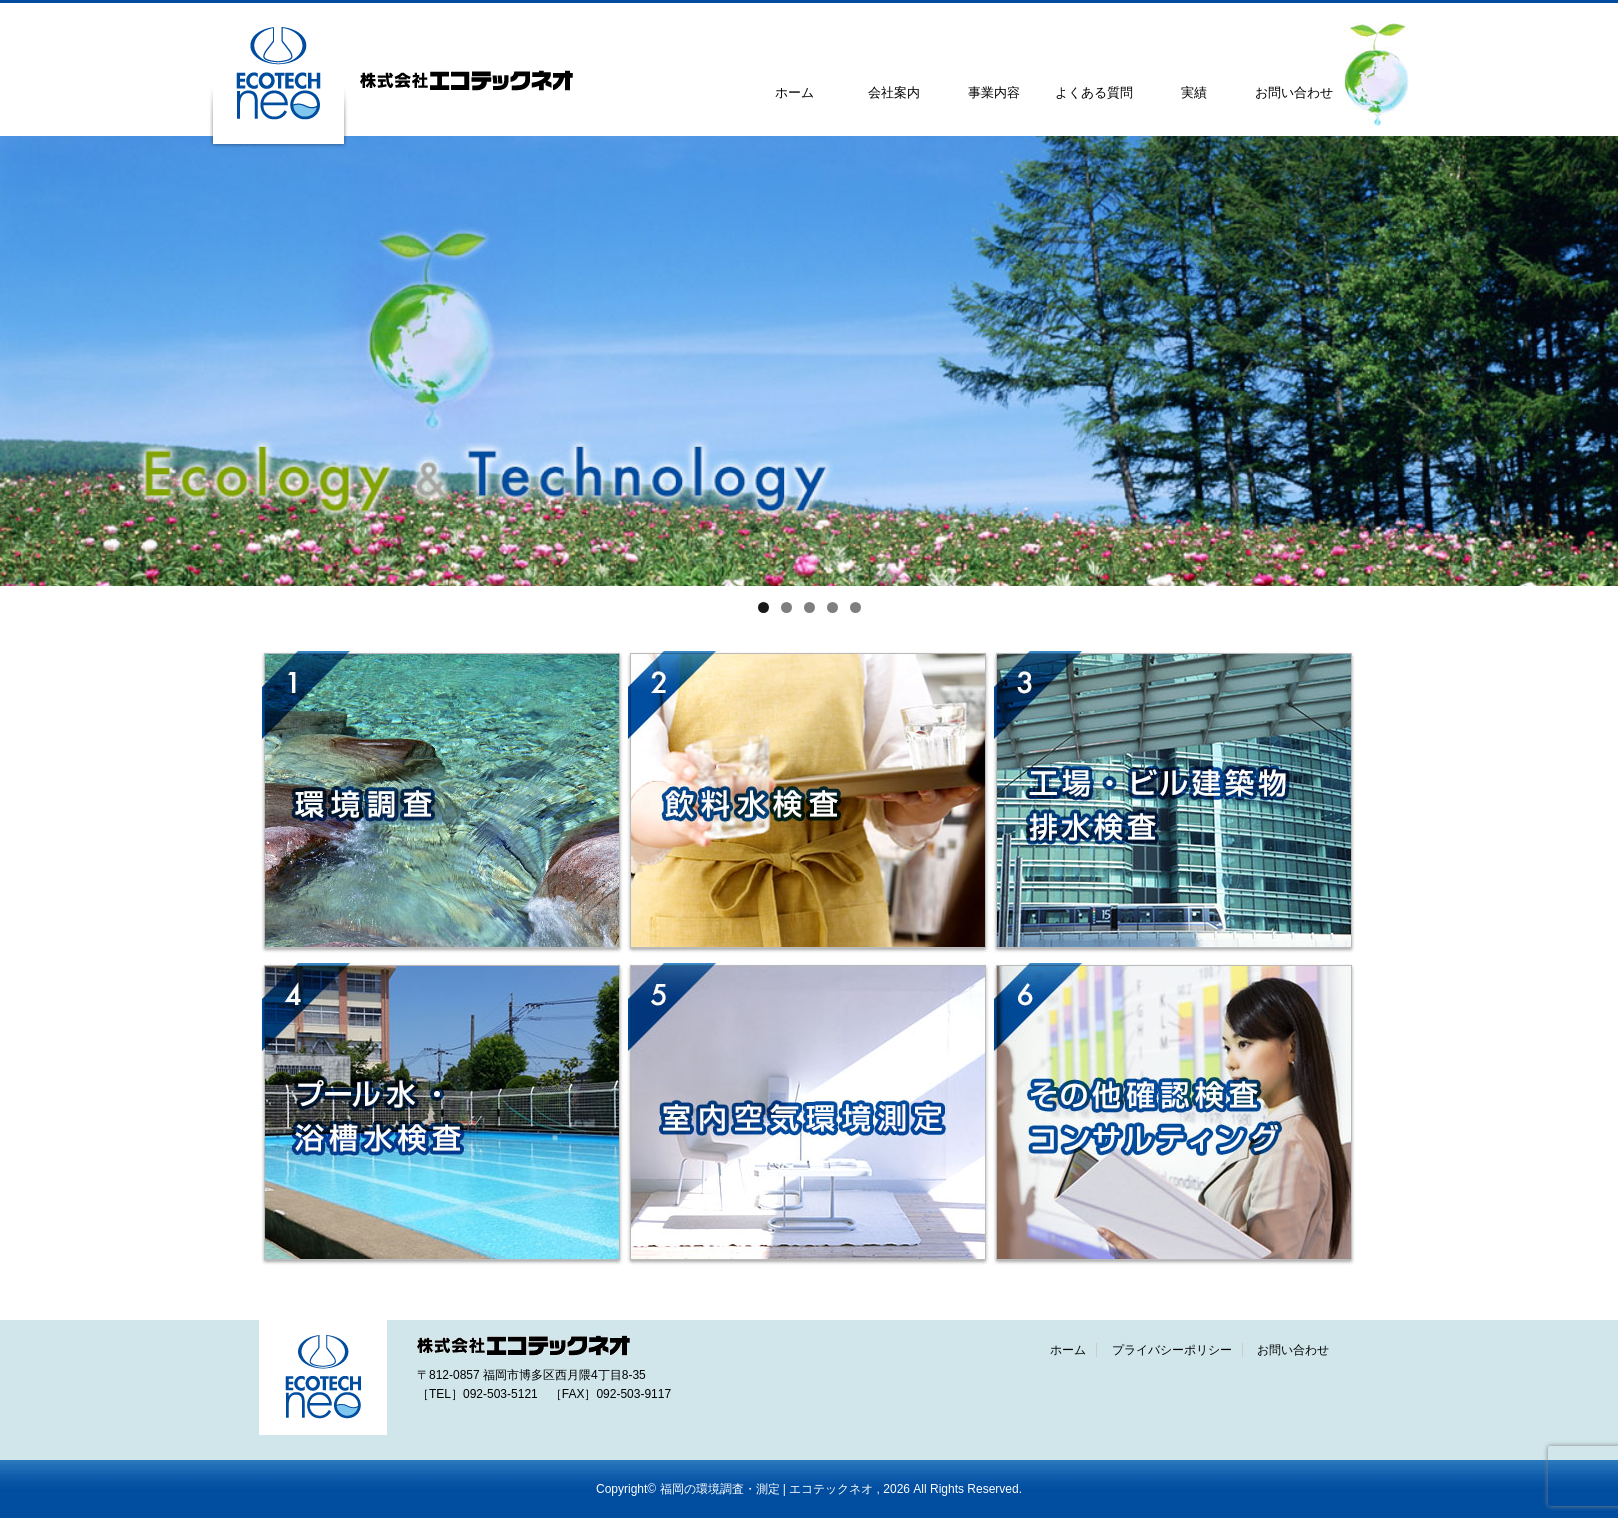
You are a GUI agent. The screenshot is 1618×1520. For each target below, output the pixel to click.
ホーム (794, 92)
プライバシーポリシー (1172, 1350)
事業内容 (994, 92)
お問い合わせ (1294, 92)
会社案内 (894, 92)
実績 (1194, 92)
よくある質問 (1094, 92)
